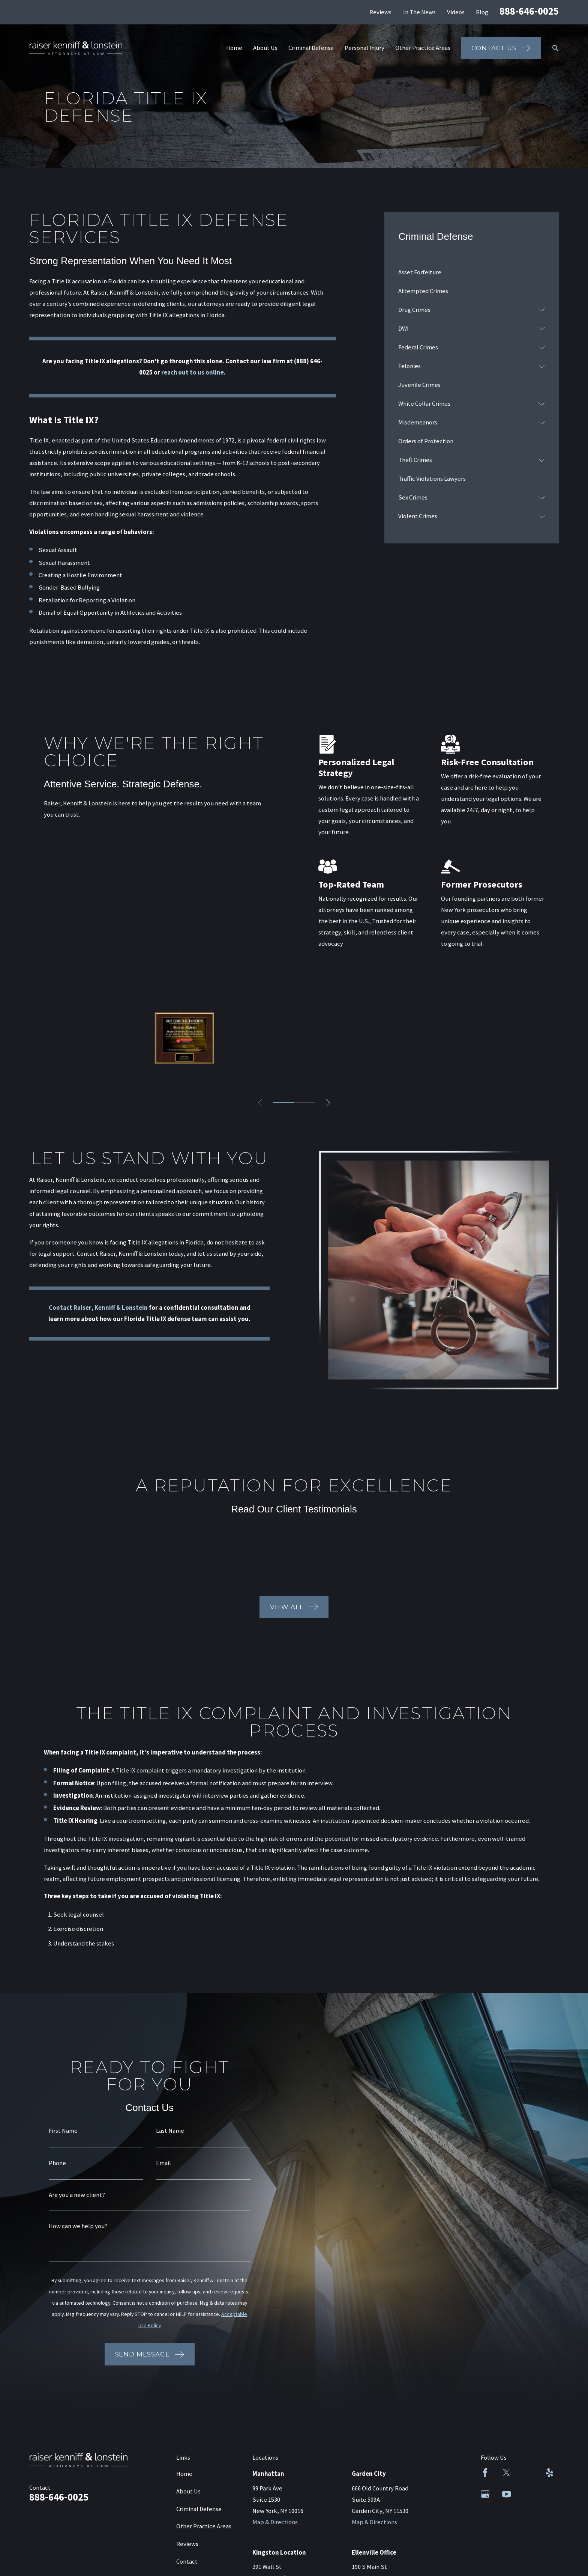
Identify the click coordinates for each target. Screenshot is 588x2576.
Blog (482, 12)
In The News (419, 12)
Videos (456, 12)
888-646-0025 (529, 11)
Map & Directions (275, 2522)
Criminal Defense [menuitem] (311, 48)
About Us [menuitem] (265, 48)
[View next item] (328, 1102)
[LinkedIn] (528, 2472)
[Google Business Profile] (485, 2494)
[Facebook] (485, 2472)
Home (184, 2474)
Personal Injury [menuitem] (364, 48)
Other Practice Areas (203, 2526)
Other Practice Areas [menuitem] (422, 48)
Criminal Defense (199, 2509)
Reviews (380, 12)
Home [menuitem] (234, 48)
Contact (187, 2561)
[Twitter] (506, 2472)
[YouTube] (506, 2494)
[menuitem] (471, 272)
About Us (188, 2491)
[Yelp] (549, 2472)
